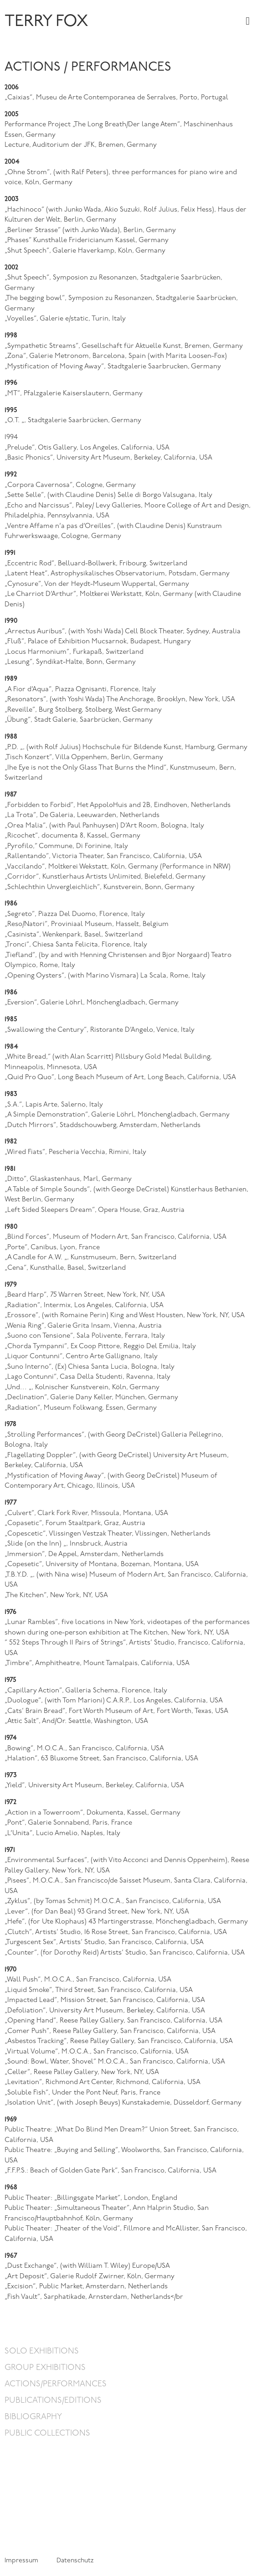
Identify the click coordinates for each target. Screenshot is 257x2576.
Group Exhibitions (45, 2368)
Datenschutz (75, 2560)
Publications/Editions (53, 2400)
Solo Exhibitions (42, 2351)
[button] (247, 21)
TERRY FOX (46, 22)
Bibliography (33, 2417)
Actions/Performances (56, 2384)
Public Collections (47, 2433)
